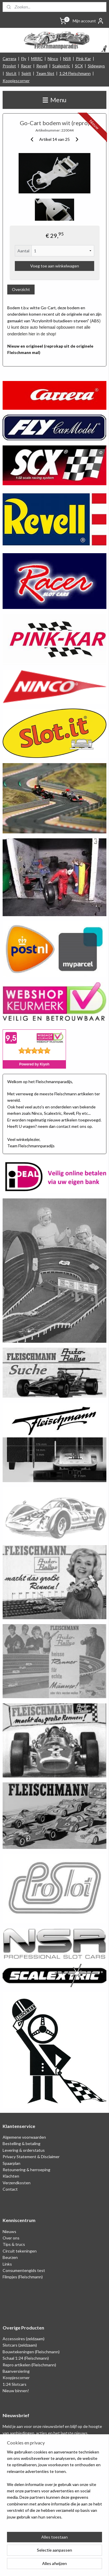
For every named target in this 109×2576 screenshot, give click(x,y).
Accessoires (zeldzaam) (23, 2338)
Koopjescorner (16, 80)
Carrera (9, 58)
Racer (26, 65)
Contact (10, 2189)
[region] (54, 2487)
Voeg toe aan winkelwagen (54, 265)
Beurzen (10, 2257)
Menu (54, 99)
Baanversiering (16, 2371)
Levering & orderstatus (24, 2150)
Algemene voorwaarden (24, 2137)
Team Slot (45, 73)
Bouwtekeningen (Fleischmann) (31, 2351)
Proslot (9, 65)
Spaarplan (11, 2163)
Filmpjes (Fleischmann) (23, 2276)
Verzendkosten (17, 2182)
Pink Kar (83, 58)
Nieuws (9, 2231)
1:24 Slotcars (14, 2384)
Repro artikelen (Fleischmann (29, 2364)
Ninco (53, 58)
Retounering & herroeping (26, 2169)
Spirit (26, 73)
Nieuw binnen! (16, 2390)
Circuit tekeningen (20, 2250)
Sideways (96, 65)
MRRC (37, 58)
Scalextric (61, 65)
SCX (79, 65)
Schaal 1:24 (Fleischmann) (26, 2358)
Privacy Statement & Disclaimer (31, 2156)
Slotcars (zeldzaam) (20, 2345)
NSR (67, 58)
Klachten (11, 2176)
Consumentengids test (24, 2270)
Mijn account (88, 20)
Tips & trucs (14, 2244)
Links (7, 2264)
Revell (41, 65)
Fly (23, 58)
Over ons (11, 2237)
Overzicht (21, 289)
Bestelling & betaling (21, 2143)
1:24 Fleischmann (75, 73)
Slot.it (11, 73)
